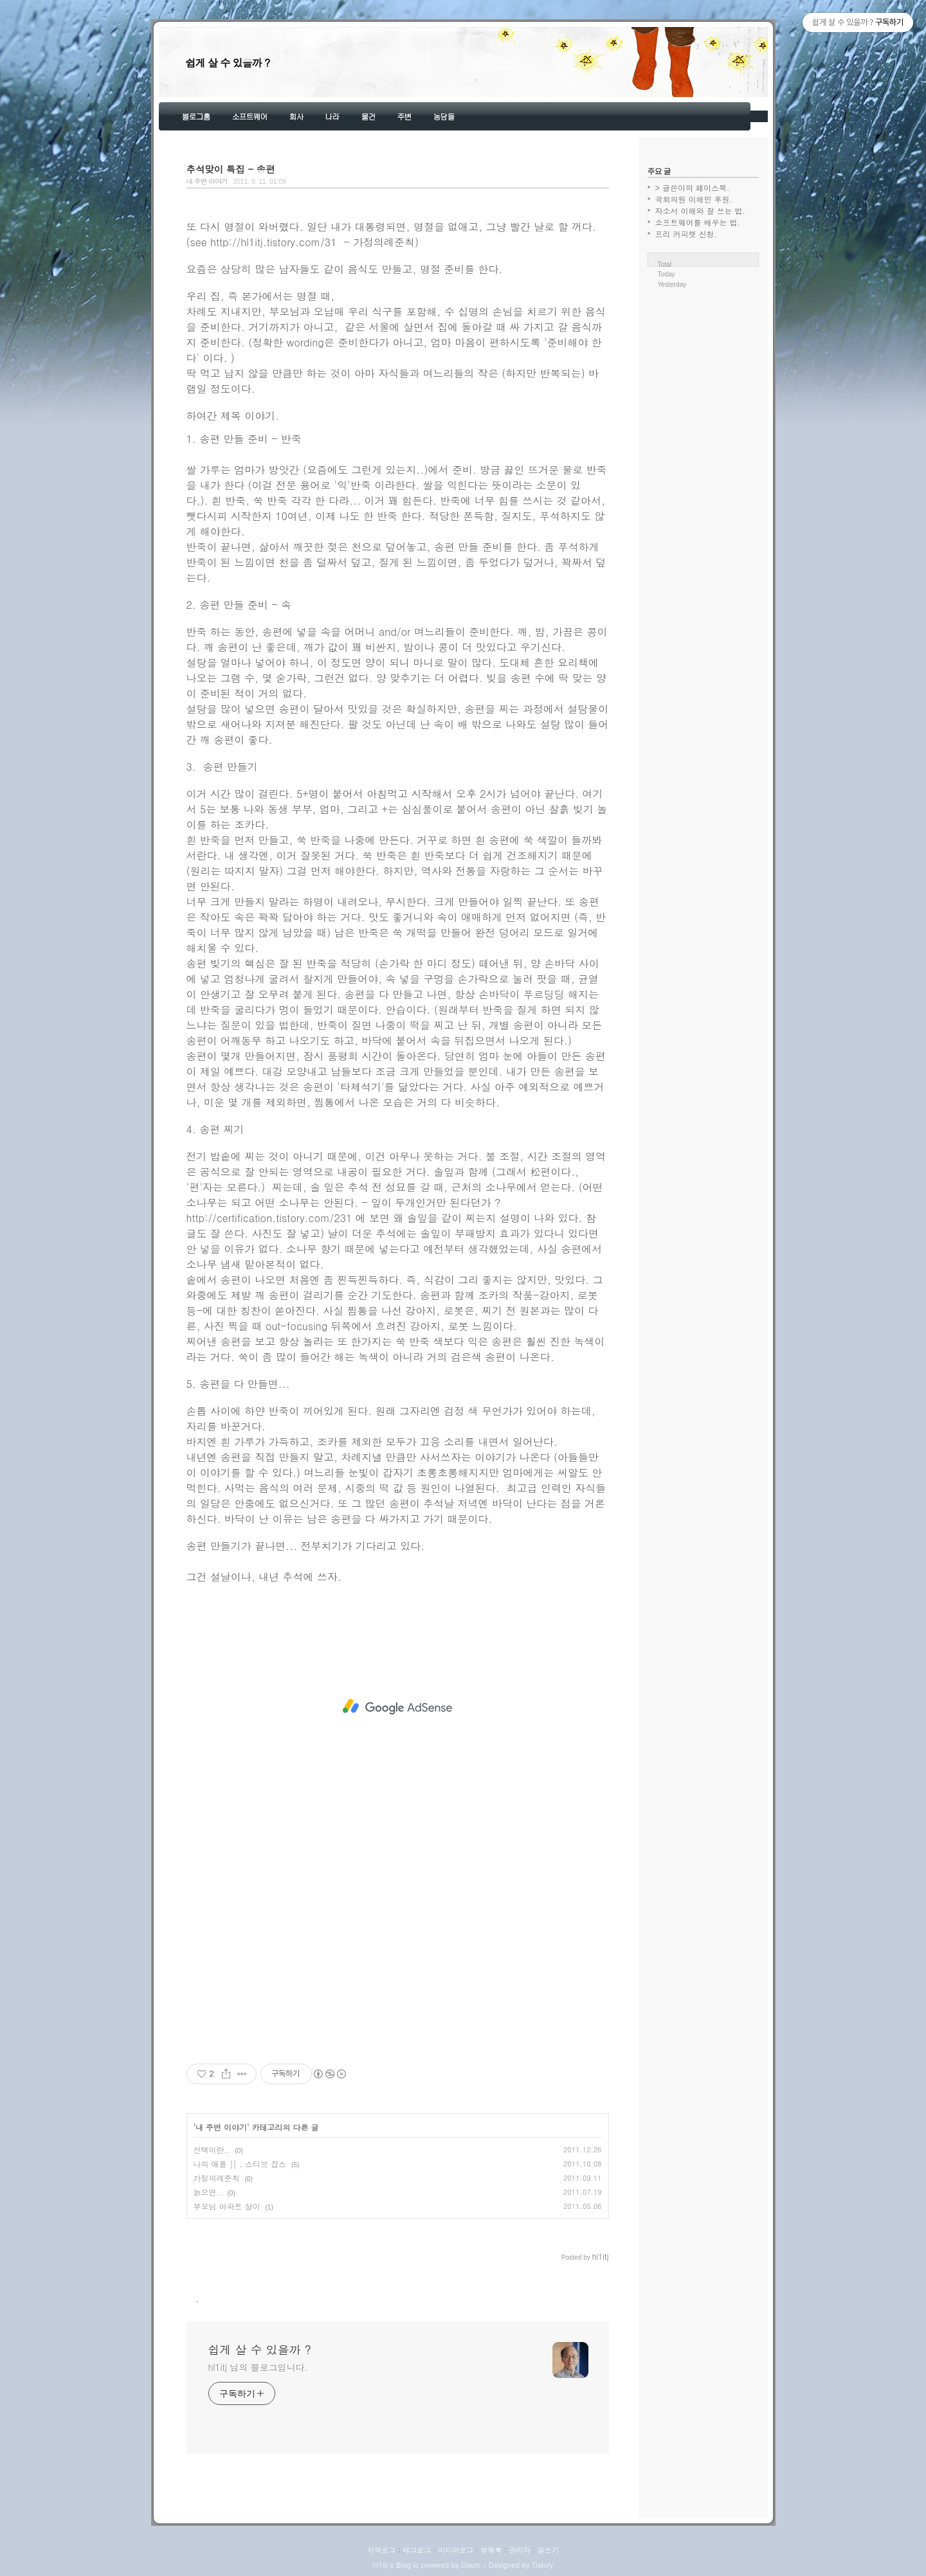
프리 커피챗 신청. (686, 233)
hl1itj (380, 2565)
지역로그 (381, 2550)
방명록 (491, 2550)
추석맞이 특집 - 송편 (230, 169)
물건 (368, 116)
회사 (296, 116)
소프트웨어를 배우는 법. (698, 222)
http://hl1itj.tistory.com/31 (273, 242)
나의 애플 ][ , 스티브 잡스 (240, 2163)
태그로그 (417, 2550)
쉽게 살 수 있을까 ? (228, 62)
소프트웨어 (250, 116)
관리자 (520, 2550)
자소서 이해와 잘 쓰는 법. (700, 210)
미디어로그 (455, 2550)
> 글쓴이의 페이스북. (692, 187)
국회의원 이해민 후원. (694, 199)
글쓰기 (548, 2550)
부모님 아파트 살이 (227, 2206)
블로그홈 (196, 116)
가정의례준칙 (217, 2177)
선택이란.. (212, 2149)
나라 (332, 116)
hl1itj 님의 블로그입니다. (258, 2367)
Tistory (542, 2565)
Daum (471, 2565)
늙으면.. (208, 2191)
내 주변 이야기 (207, 181)
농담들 (444, 116)
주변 (404, 116)
